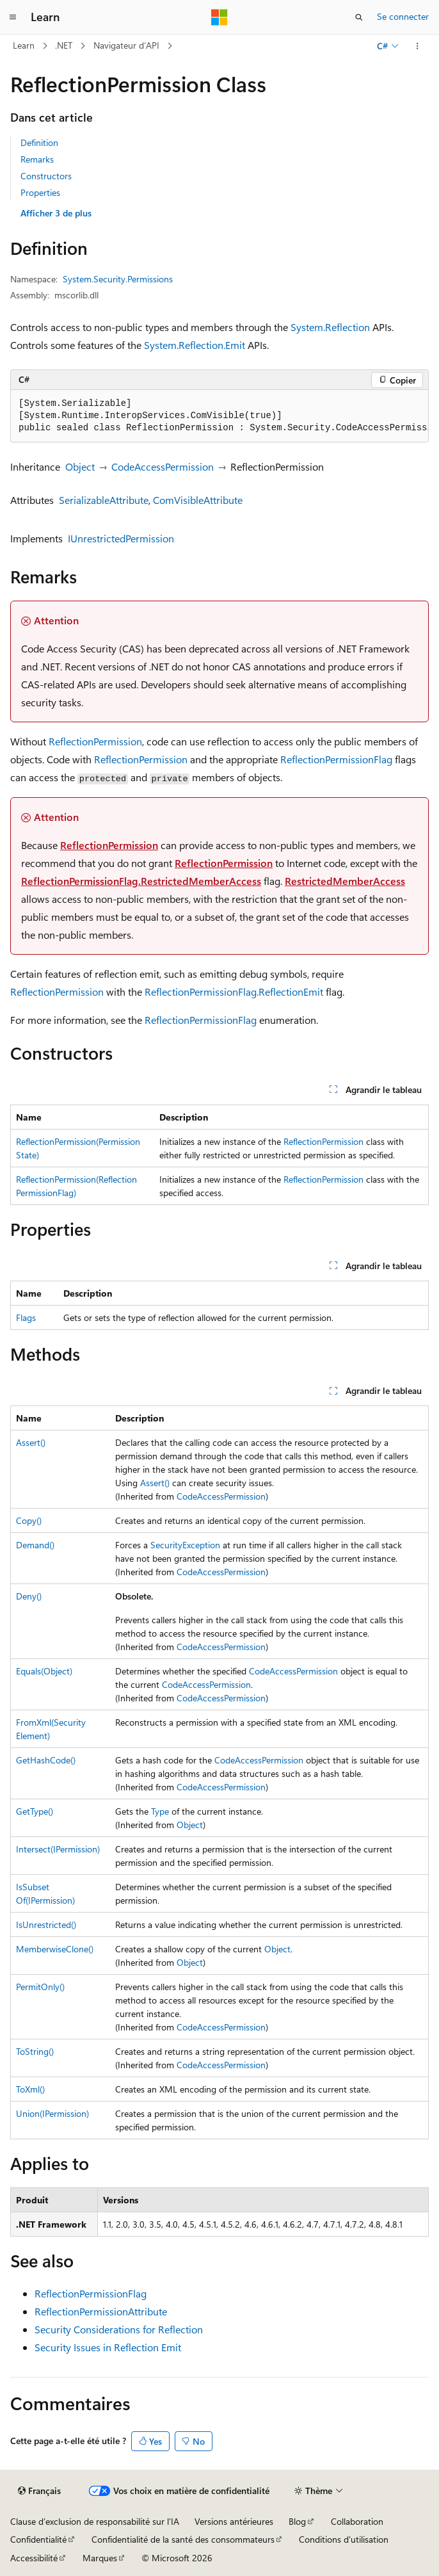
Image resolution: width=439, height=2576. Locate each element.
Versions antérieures (234, 2521)
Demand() (35, 1545)
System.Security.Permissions (118, 279)
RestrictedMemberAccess (345, 880)
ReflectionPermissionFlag (336, 759)
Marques (100, 2558)
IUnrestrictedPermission (121, 538)
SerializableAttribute (103, 499)
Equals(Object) (44, 1671)
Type (160, 1811)
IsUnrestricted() (46, 1924)
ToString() (35, 2051)
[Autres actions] (417, 46)
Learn (24, 45)
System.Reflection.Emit (194, 345)
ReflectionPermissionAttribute (101, 2311)
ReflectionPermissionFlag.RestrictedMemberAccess (141, 880)
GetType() (34, 1811)
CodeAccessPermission (162, 466)
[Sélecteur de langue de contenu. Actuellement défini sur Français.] (39, 2491)
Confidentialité (38, 2539)
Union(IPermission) (52, 2113)
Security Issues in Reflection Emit (108, 2347)
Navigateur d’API (126, 45)
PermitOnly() (40, 1987)
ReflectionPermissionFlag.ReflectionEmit (234, 991)
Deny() (29, 1596)
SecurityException (185, 1545)
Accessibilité (34, 2558)
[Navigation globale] (13, 17)
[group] (219, 416)
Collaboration (357, 2521)
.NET (63, 45)
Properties (40, 192)
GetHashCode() (46, 1760)
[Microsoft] (219, 17)
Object (80, 466)
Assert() (30, 1442)
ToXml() (30, 2089)
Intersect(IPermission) (58, 1849)
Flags (26, 1317)
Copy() (29, 1520)
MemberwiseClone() (54, 1949)
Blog (297, 2521)
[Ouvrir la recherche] (359, 17)
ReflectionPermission (95, 741)
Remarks (37, 159)
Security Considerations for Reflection (119, 2329)
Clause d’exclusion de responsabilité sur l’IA (94, 2521)
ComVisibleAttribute (198, 499)
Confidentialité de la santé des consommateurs (183, 2539)
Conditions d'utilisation (343, 2539)
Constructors (46, 176)
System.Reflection (330, 327)
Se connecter (403, 16)
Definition (39, 142)
